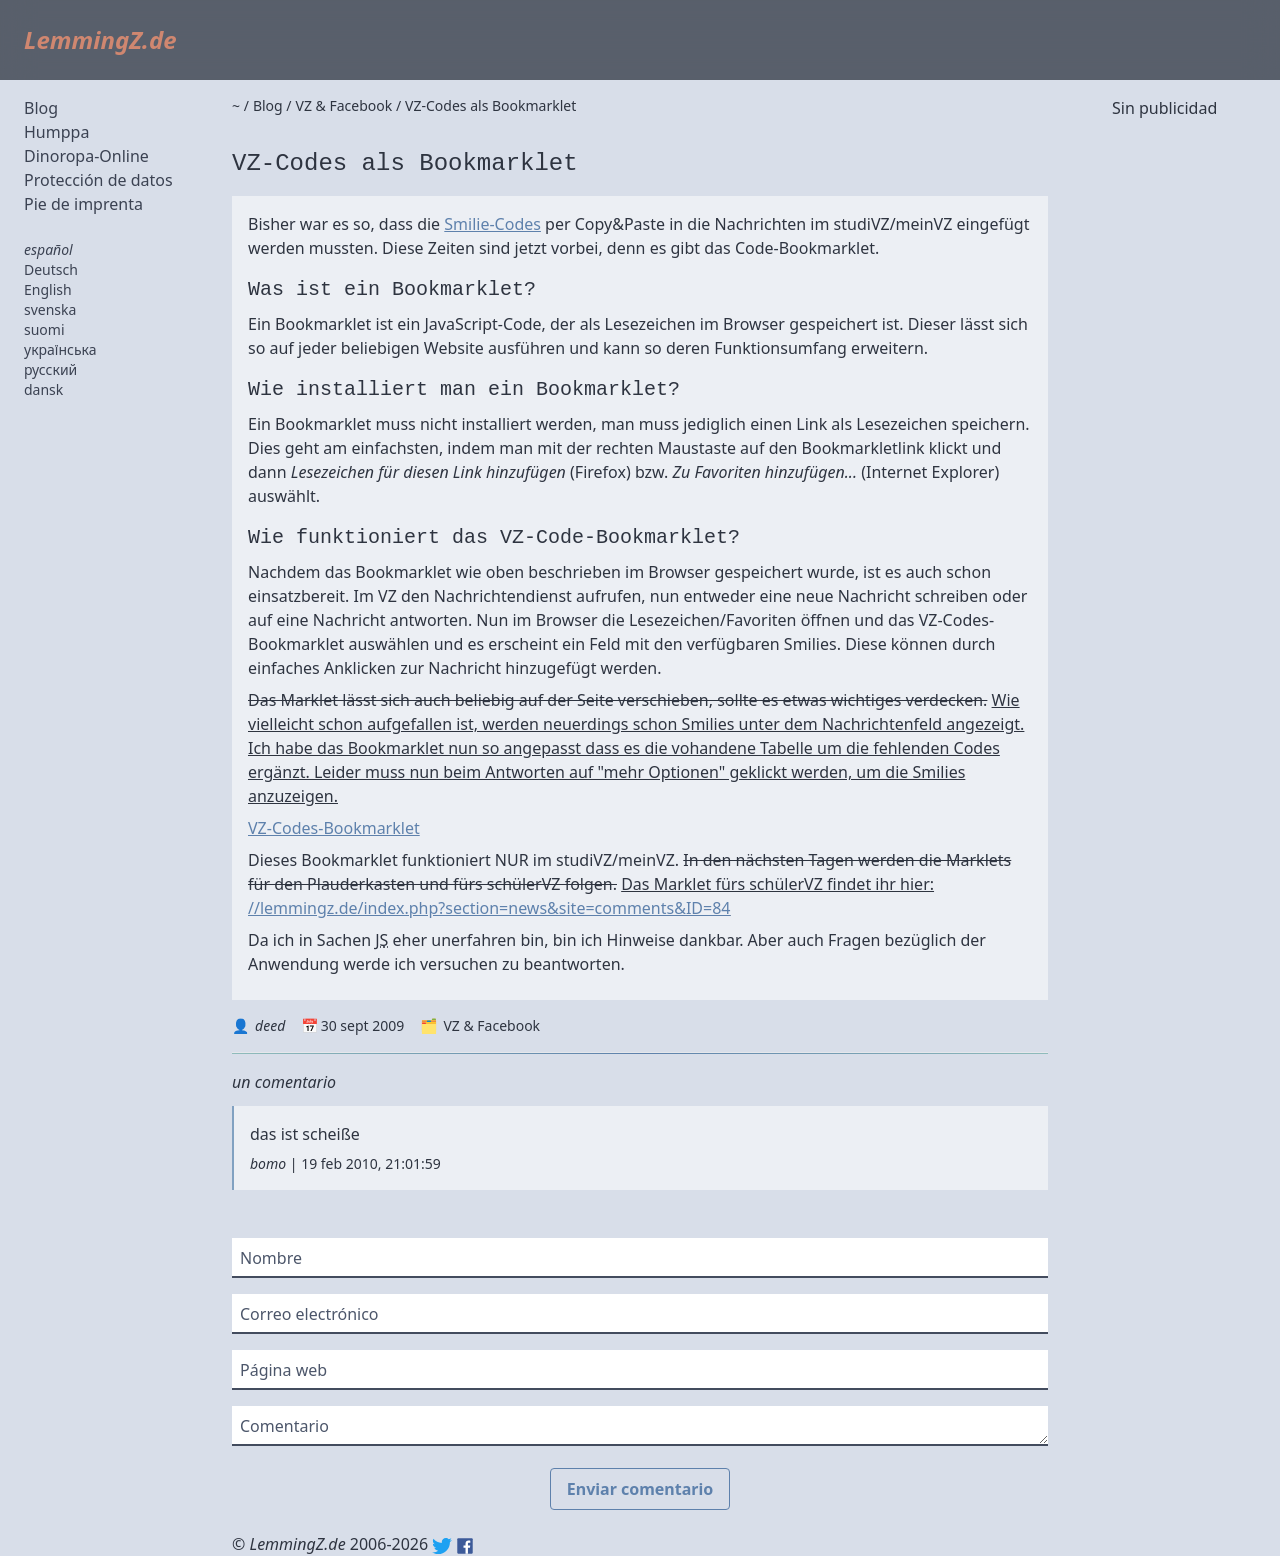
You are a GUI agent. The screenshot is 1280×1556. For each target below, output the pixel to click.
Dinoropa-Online (86, 156)
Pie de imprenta (83, 204)
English (48, 289)
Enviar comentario (640, 1489)
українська (60, 349)
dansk (43, 389)
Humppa (56, 132)
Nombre (271, 1258)
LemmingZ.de (100, 39)
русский (50, 369)
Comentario (284, 1426)
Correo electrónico (309, 1314)
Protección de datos (98, 180)
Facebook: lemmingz (465, 1546)
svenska (50, 309)
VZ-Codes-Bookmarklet (334, 828)
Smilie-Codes (492, 224)
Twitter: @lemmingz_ (442, 1546)
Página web (283, 1370)
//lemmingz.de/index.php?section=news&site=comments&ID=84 (489, 908)
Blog (41, 108)
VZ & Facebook (491, 1025)
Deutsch (51, 269)
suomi (44, 329)
